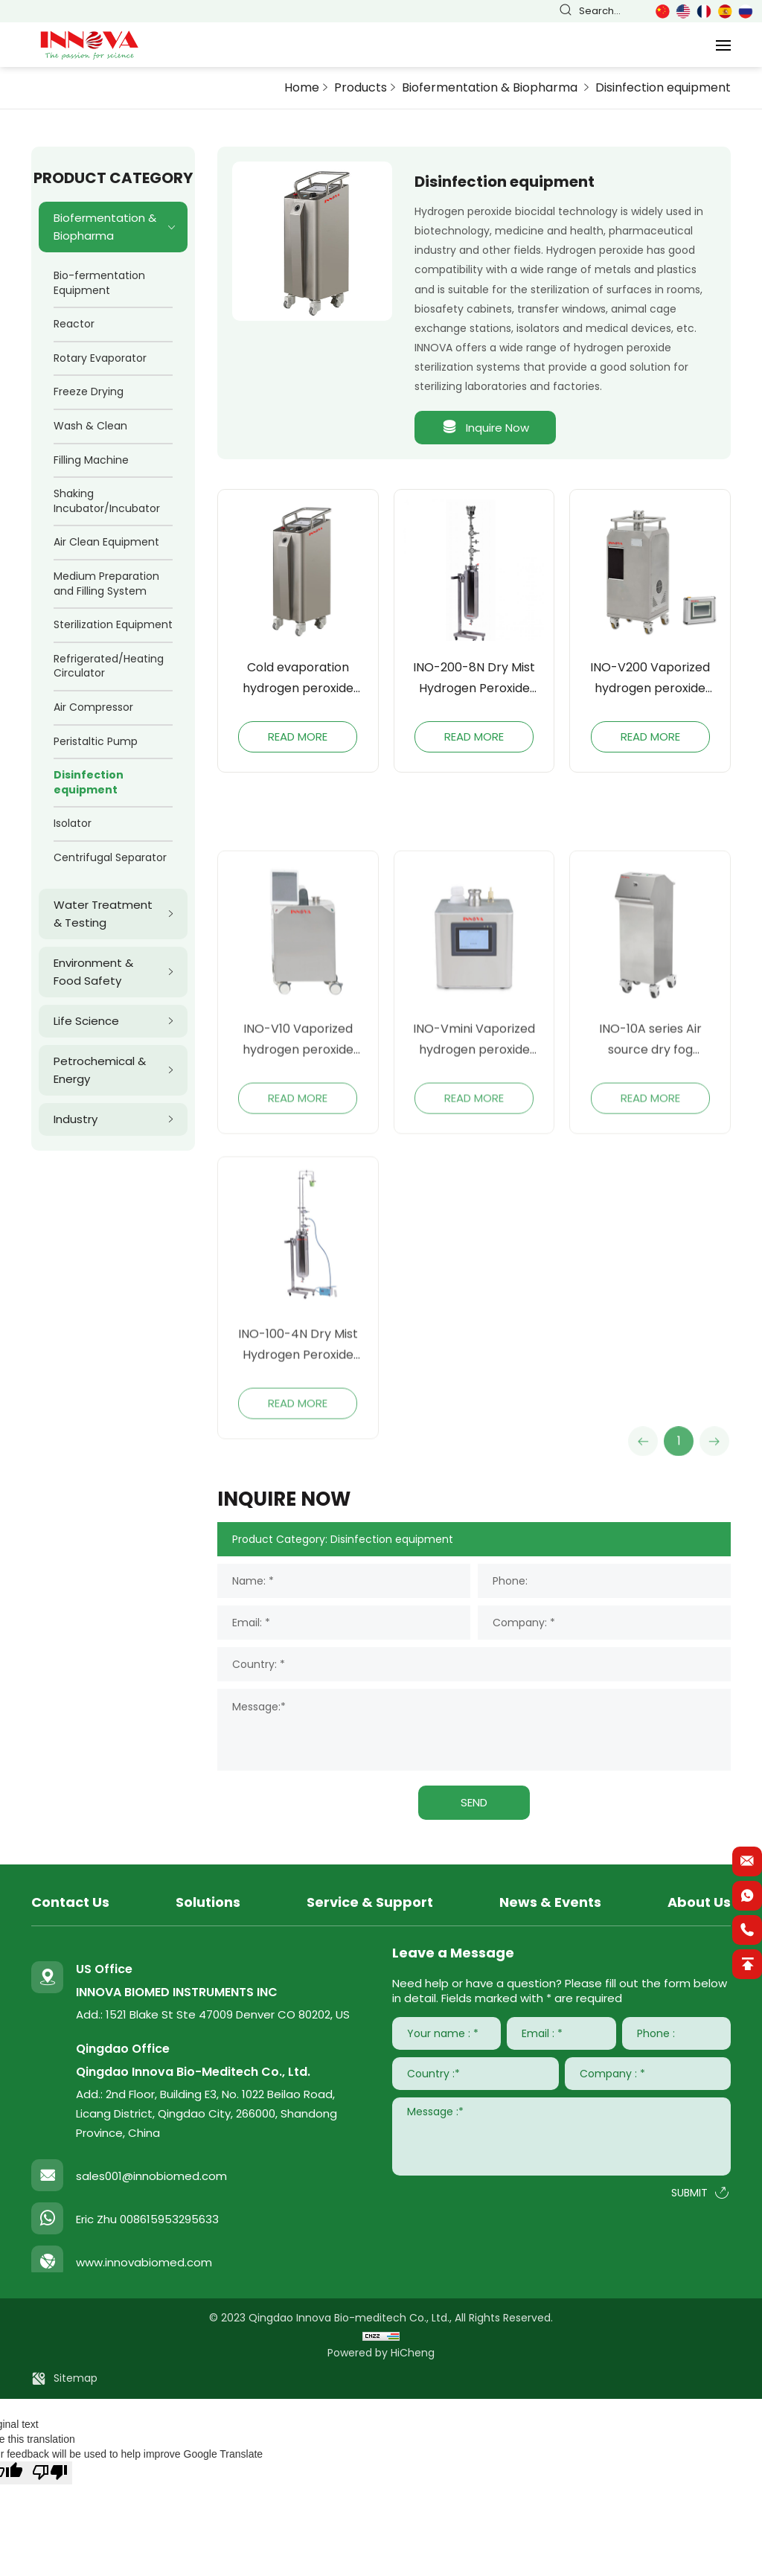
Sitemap (75, 2378)
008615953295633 (169, 2219)
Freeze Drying (89, 391)
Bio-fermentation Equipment (99, 283)
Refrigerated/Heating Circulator (109, 666)
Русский (745, 11)
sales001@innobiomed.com (151, 2176)
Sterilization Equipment (113, 624)
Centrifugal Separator (110, 857)
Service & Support (370, 1902)
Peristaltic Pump (96, 741)
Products (360, 87)
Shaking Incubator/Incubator (107, 501)
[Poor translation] (50, 2472)
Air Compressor (93, 707)
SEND (474, 1802)
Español (724, 11)
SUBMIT (689, 2193)
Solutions (208, 1902)
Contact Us (70, 1902)
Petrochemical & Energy (100, 1070)
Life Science (86, 1021)
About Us (699, 1902)
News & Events (550, 1902)
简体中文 (662, 11)
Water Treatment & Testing (103, 913)
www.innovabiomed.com (144, 2262)
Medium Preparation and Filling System (106, 583)
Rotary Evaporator (100, 358)
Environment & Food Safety (93, 971)
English (683, 11)
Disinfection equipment (663, 87)
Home (301, 87)
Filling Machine (91, 460)
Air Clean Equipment (106, 541)
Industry (75, 1119)
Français (704, 11)
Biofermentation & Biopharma (491, 87)
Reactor (74, 323)
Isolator (73, 823)
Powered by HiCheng (381, 2352)
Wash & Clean (90, 425)
